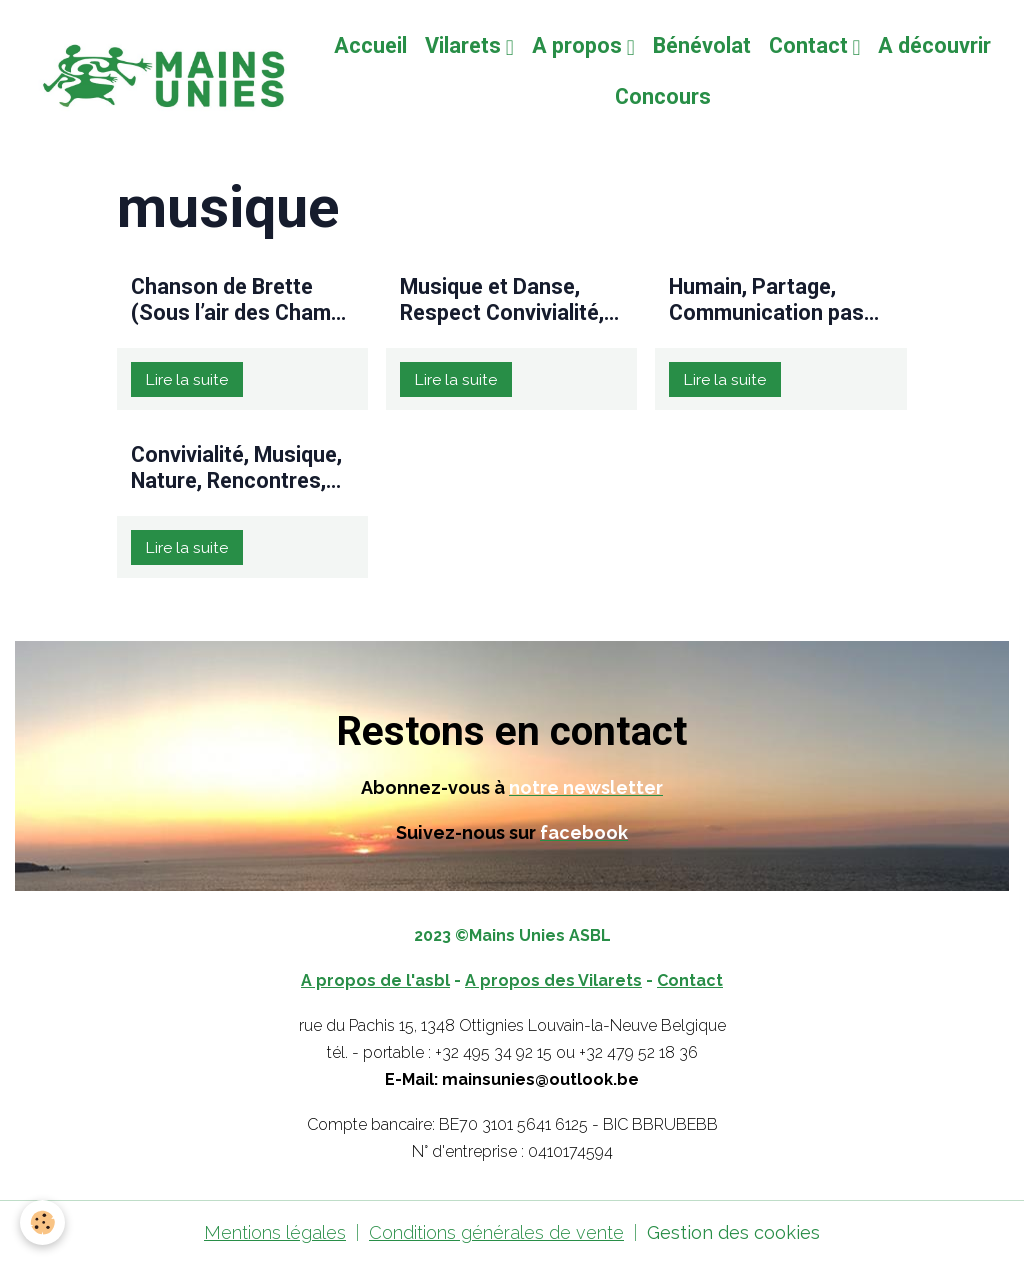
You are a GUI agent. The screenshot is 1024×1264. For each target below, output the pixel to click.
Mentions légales (275, 1232)
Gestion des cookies (733, 1232)
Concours (663, 96)
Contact (811, 45)
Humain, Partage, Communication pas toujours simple (766, 300)
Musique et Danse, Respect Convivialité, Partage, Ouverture (502, 300)
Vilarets (465, 45)
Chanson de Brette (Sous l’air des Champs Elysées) (243, 300)
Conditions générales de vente (496, 1232)
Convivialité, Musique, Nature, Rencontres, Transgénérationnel (236, 468)
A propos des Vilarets (553, 980)
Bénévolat (702, 45)
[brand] (159, 71)
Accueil (370, 45)
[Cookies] (42, 1222)
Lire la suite (186, 379)
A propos (579, 45)
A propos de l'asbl (375, 980)
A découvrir (934, 45)
